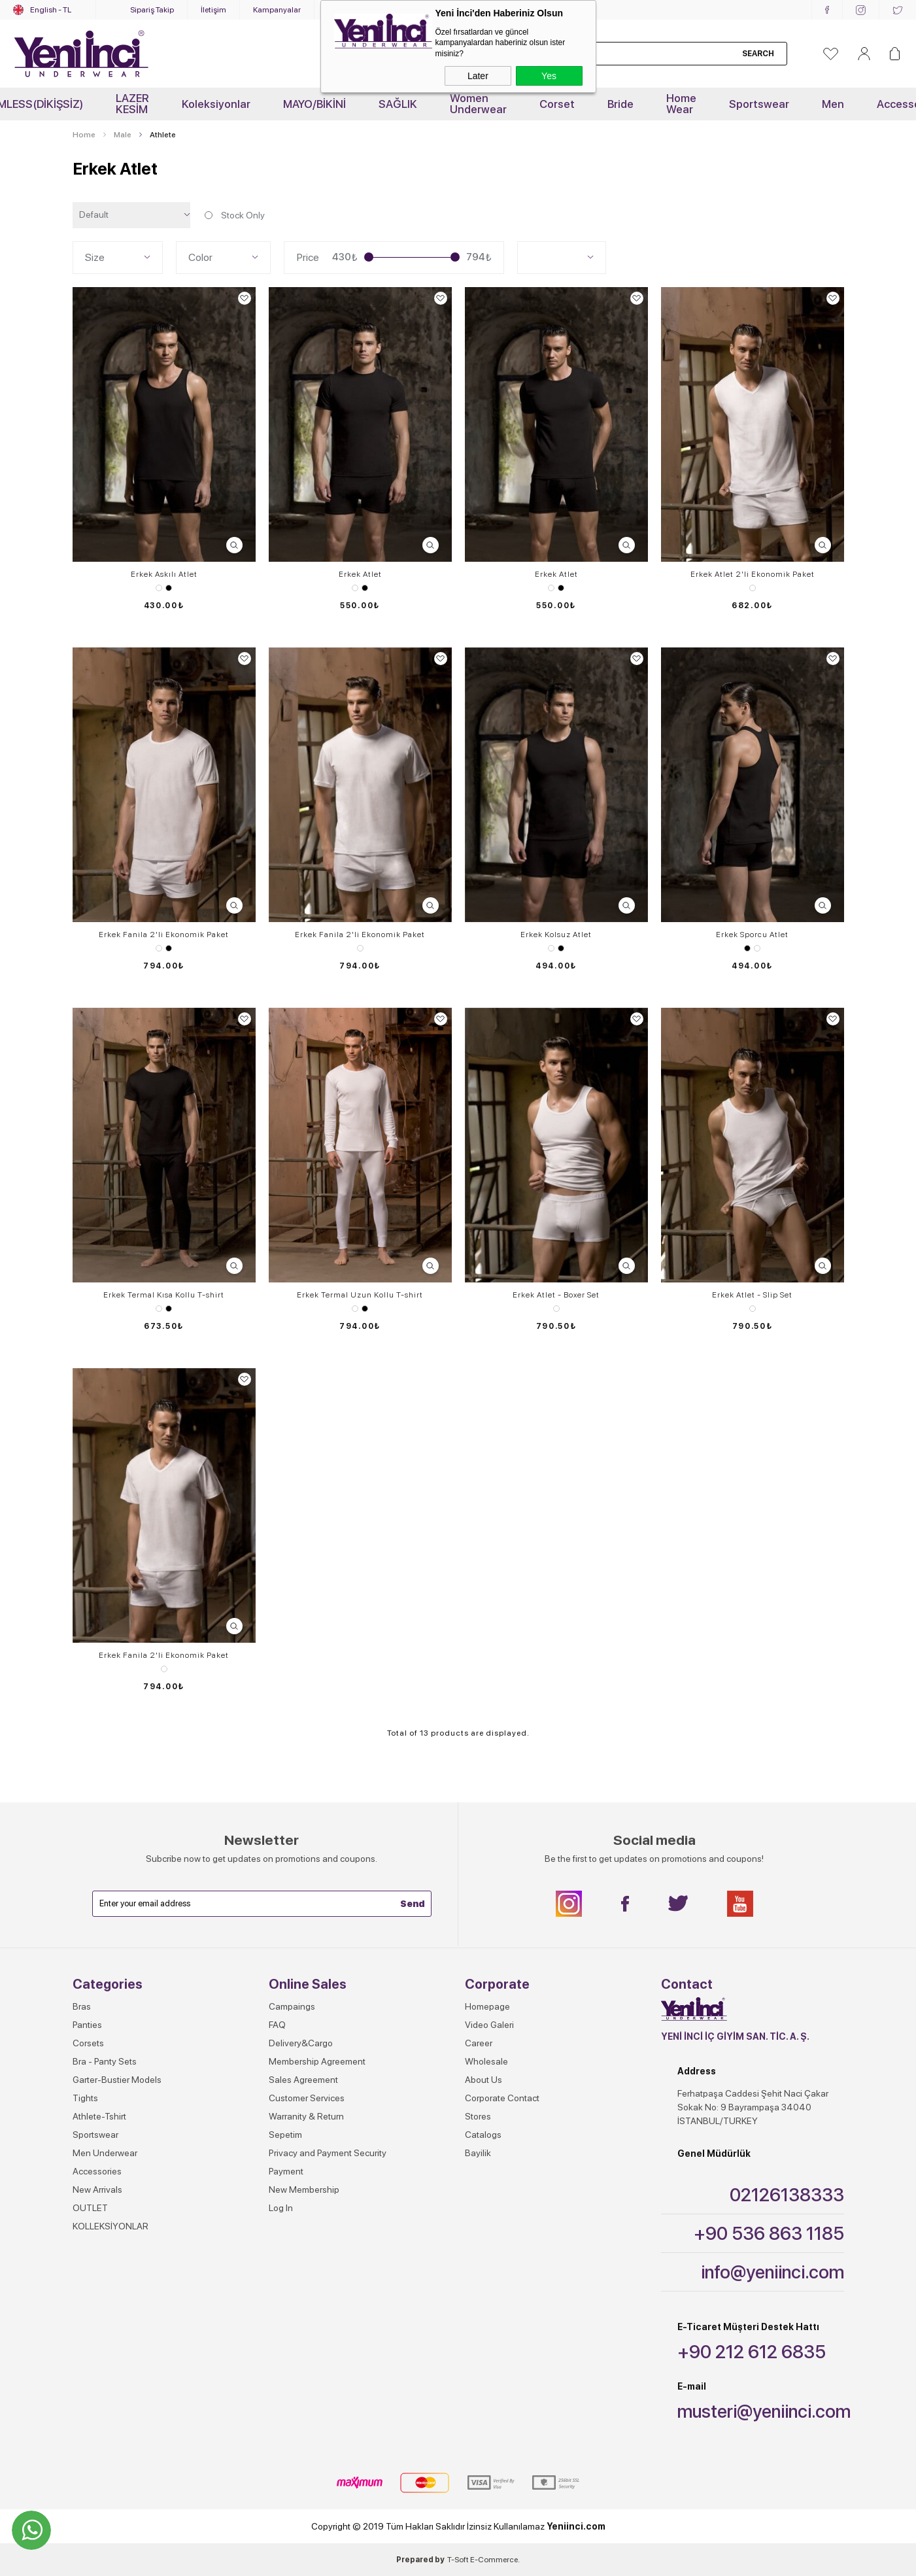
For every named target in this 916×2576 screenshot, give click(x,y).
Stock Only (234, 215)
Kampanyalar (277, 9)
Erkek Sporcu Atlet (752, 934)
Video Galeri (489, 2024)
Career (478, 2043)
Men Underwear (105, 2153)
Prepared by (421, 2559)
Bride (620, 104)
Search (758, 53)
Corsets (88, 2043)
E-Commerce (494, 2559)
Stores (478, 2116)
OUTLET (90, 2208)
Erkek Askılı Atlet (164, 574)
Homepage (487, 2006)
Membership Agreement (317, 2061)
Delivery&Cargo (301, 2043)
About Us (483, 2079)
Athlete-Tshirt (99, 2116)
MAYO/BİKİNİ (314, 104)
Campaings (292, 2006)
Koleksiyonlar (216, 104)
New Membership (304, 2189)
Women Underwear (478, 104)
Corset (557, 104)
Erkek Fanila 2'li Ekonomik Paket (164, 934)
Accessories (97, 2171)
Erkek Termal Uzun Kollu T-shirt (360, 1294)
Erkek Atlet (360, 574)
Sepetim (285, 2134)
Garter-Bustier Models (117, 2079)
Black (168, 588)
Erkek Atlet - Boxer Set (556, 1294)
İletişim (213, 9)
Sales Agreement (303, 2079)
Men (833, 104)
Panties (87, 2024)
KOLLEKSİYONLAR (110, 2226)
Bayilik (478, 2153)
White (159, 588)
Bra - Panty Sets (105, 2061)
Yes (548, 76)
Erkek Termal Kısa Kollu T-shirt (163, 1294)
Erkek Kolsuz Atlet (556, 934)
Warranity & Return (306, 2116)
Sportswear (759, 104)
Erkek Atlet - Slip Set (752, 1294)
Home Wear (681, 104)
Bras (82, 2006)
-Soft (458, 2559)
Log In (281, 2208)
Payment (286, 2171)
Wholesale (486, 2061)
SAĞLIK (398, 104)
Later (477, 76)
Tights (85, 2098)
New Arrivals (97, 2189)
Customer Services (307, 2098)
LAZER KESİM (132, 104)
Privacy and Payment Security (327, 2153)
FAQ (277, 2024)
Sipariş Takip (152, 9)
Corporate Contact (502, 2098)
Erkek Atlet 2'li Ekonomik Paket (752, 574)
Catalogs (483, 2134)
